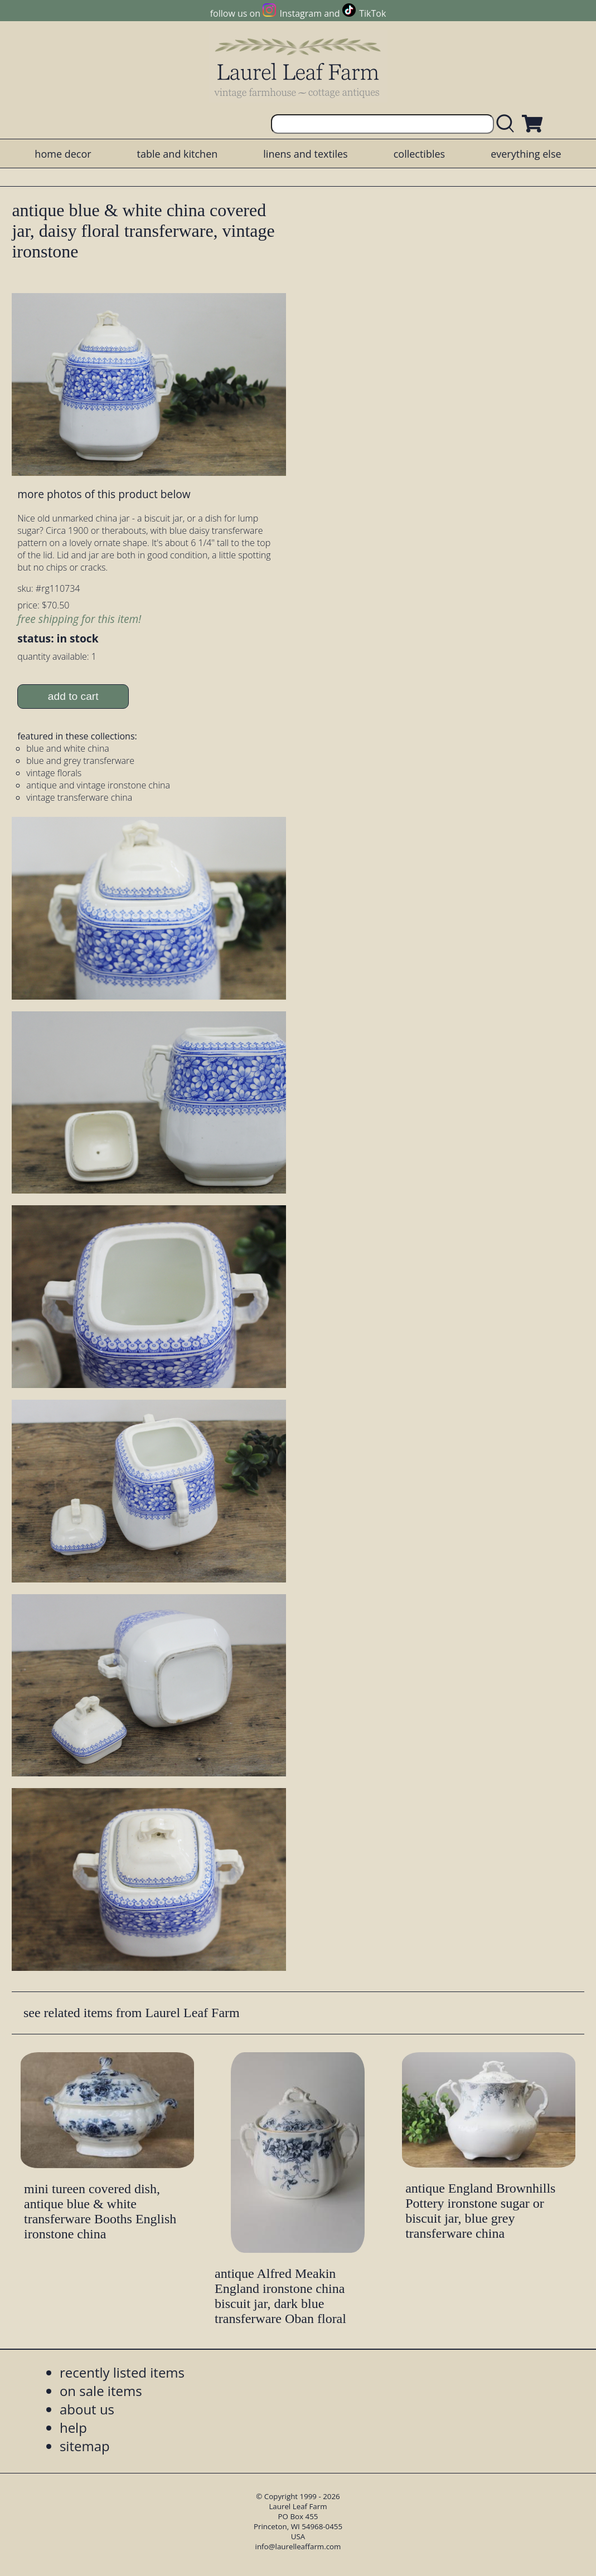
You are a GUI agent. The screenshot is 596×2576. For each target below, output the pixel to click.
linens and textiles (305, 153)
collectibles (419, 153)
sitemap (85, 2446)
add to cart (73, 696)
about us (87, 2409)
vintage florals (53, 773)
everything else (526, 153)
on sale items (101, 2391)
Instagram (301, 13)
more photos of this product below (103, 493)
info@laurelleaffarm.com (298, 2546)
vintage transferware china (79, 797)
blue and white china (67, 748)
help (73, 2427)
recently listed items (122, 2372)
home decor (63, 153)
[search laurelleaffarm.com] (508, 124)
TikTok (372, 13)
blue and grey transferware (80, 760)
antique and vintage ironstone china (98, 785)
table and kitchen (177, 153)
